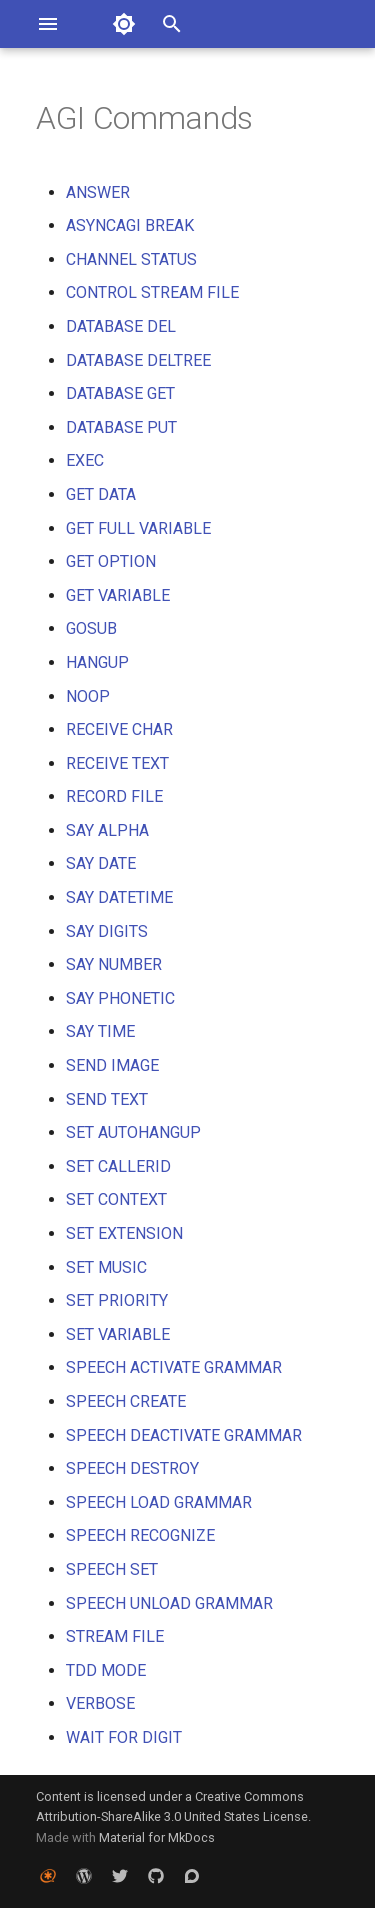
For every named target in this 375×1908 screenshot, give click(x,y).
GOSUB (91, 628)
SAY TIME (100, 1031)
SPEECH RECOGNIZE (140, 1535)
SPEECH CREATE (126, 1401)
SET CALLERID (118, 1166)
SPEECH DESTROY (132, 1468)
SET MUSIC (106, 1267)
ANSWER (98, 192)
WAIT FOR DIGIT (124, 1737)
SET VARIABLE (118, 1334)
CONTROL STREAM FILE (152, 292)
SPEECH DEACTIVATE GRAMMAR (184, 1435)
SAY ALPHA (107, 830)
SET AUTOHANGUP (133, 1132)
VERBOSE (100, 1703)
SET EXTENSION (124, 1233)
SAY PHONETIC (120, 998)
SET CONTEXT (116, 1199)
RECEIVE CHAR (119, 729)
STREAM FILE (115, 1636)
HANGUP (97, 662)
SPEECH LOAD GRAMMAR (159, 1502)
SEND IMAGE (112, 1065)
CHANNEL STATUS (131, 259)
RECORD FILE (114, 796)
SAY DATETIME (119, 897)
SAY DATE (101, 863)
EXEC (85, 460)
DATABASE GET (120, 393)
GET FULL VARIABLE (138, 528)
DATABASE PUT (121, 427)
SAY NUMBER (114, 964)
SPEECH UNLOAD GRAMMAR (169, 1603)
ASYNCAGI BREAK (130, 225)
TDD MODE (106, 1670)
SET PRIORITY (117, 1300)
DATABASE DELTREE (138, 360)
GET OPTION (111, 561)
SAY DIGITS (107, 931)
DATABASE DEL (121, 326)
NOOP (88, 696)
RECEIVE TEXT (117, 763)
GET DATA (101, 494)
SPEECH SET (112, 1569)
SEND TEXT (107, 1099)
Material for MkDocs (157, 1837)
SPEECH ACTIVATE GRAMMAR (174, 1367)
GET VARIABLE (118, 595)
